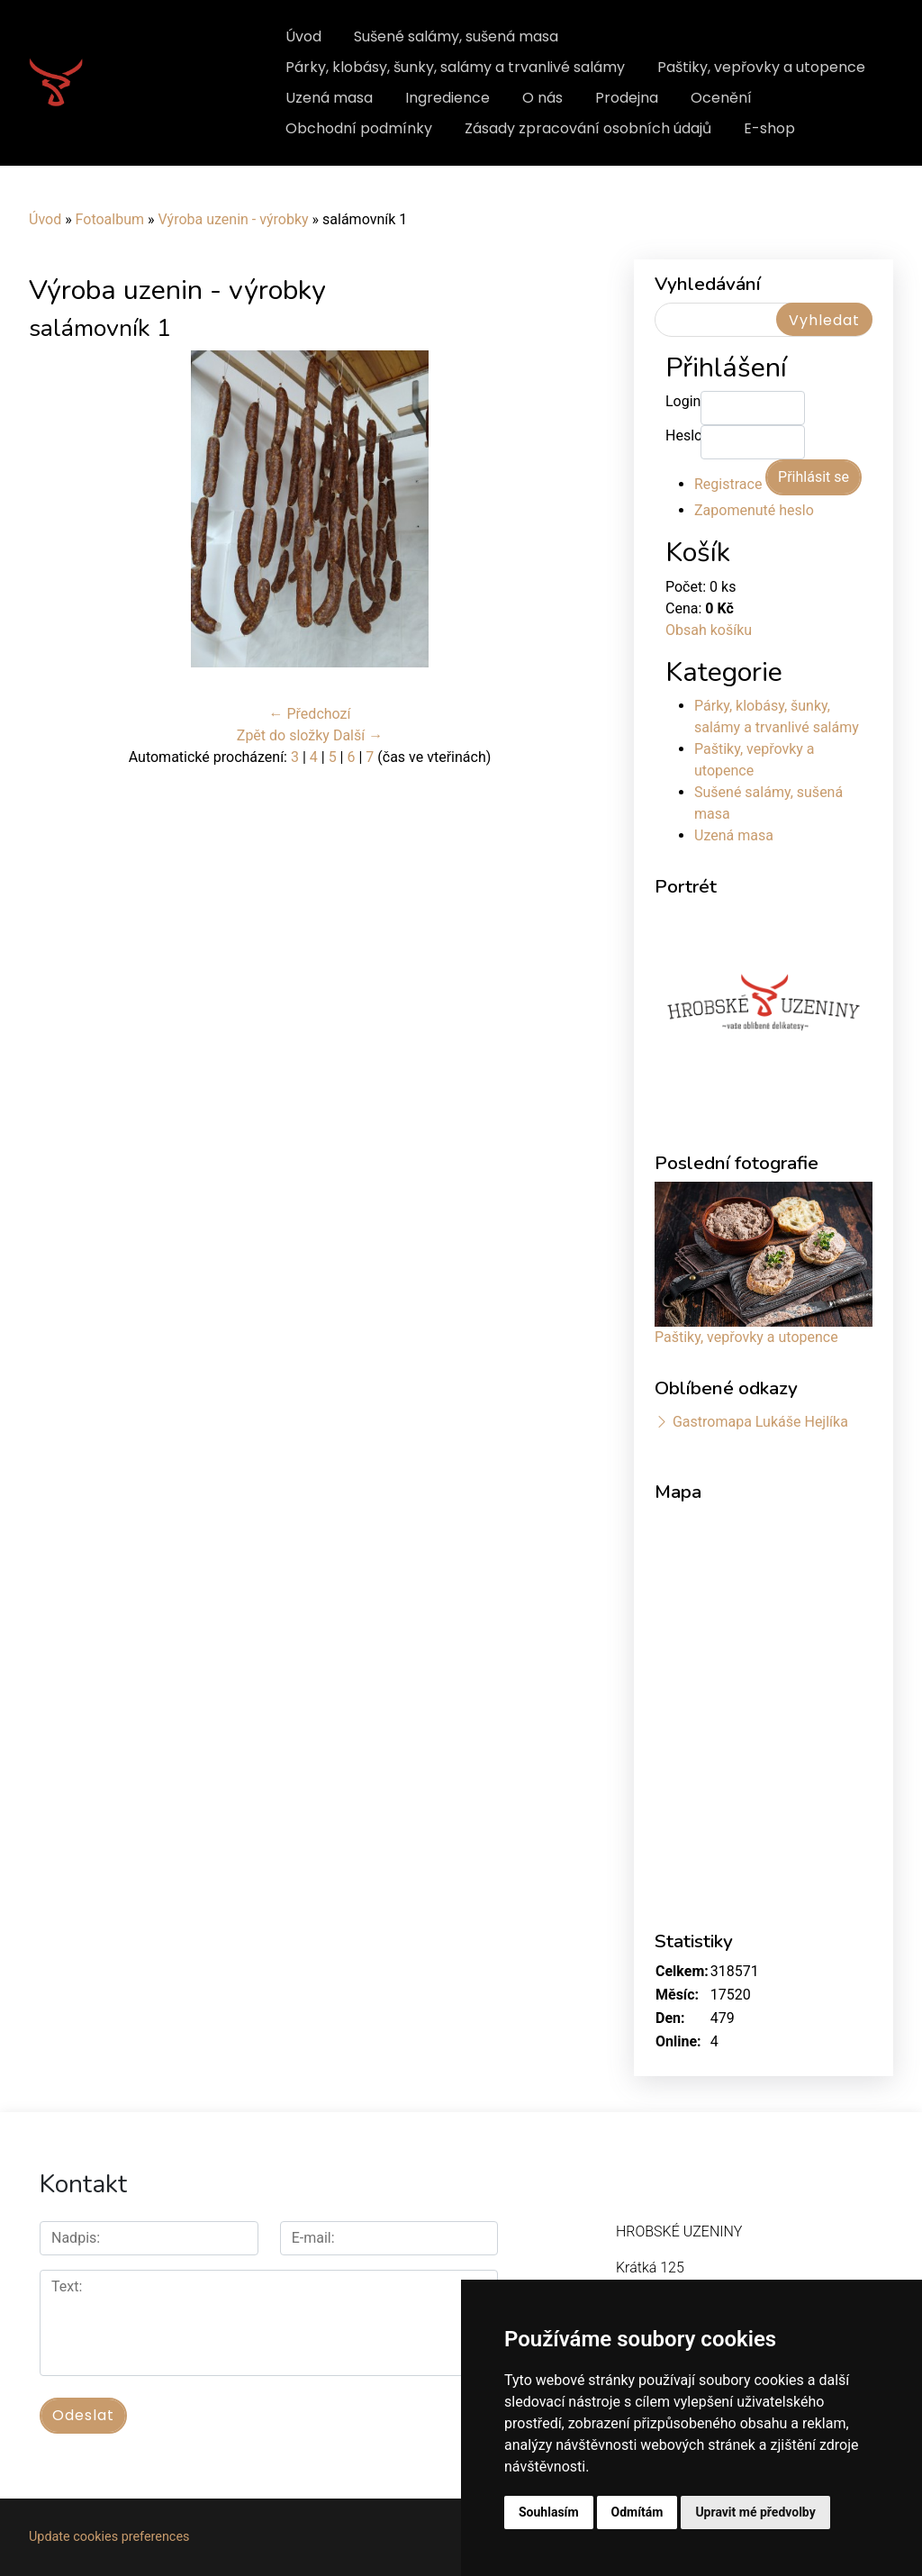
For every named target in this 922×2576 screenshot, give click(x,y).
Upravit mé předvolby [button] (755, 2512)
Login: (683, 401)
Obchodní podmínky (358, 128)
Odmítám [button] (637, 2512)
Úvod (303, 36)
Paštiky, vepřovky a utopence (761, 67)
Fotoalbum (110, 219)
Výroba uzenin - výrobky (233, 219)
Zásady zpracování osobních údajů (588, 128)
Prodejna (626, 97)
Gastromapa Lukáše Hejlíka (760, 1421)
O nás (542, 97)
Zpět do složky (283, 735)
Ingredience (447, 97)
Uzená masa (329, 97)
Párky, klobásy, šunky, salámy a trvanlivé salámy (455, 67)
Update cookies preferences (109, 2536)
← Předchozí (310, 713)
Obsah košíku (708, 630)
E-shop (769, 128)
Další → (358, 735)
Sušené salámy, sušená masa (456, 36)
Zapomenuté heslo (754, 510)
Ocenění (721, 97)
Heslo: (683, 435)
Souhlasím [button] (549, 2512)
